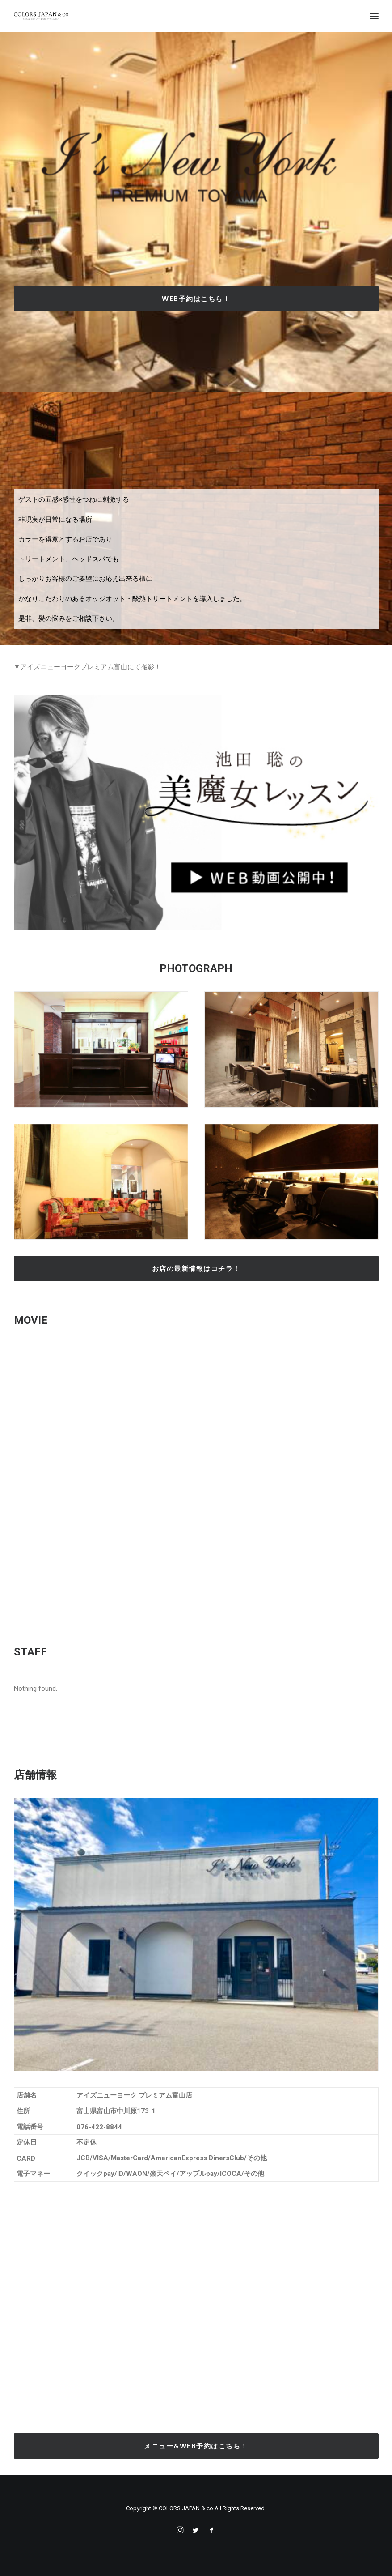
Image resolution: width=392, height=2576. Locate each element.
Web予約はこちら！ (196, 298)
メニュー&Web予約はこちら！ (196, 2446)
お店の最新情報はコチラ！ (196, 1268)
